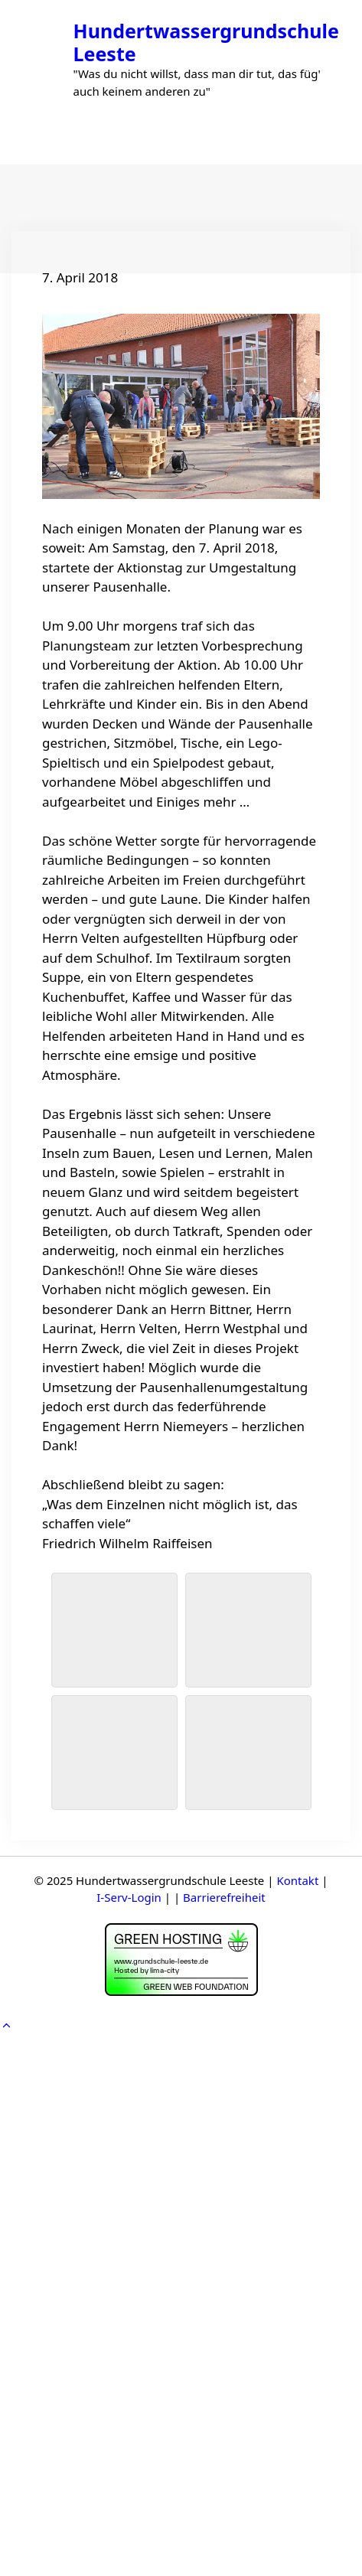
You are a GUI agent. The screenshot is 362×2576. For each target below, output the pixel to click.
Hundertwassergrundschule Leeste (206, 42)
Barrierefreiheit (224, 1897)
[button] (6, 2025)
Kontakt (297, 1880)
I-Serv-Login (128, 1897)
